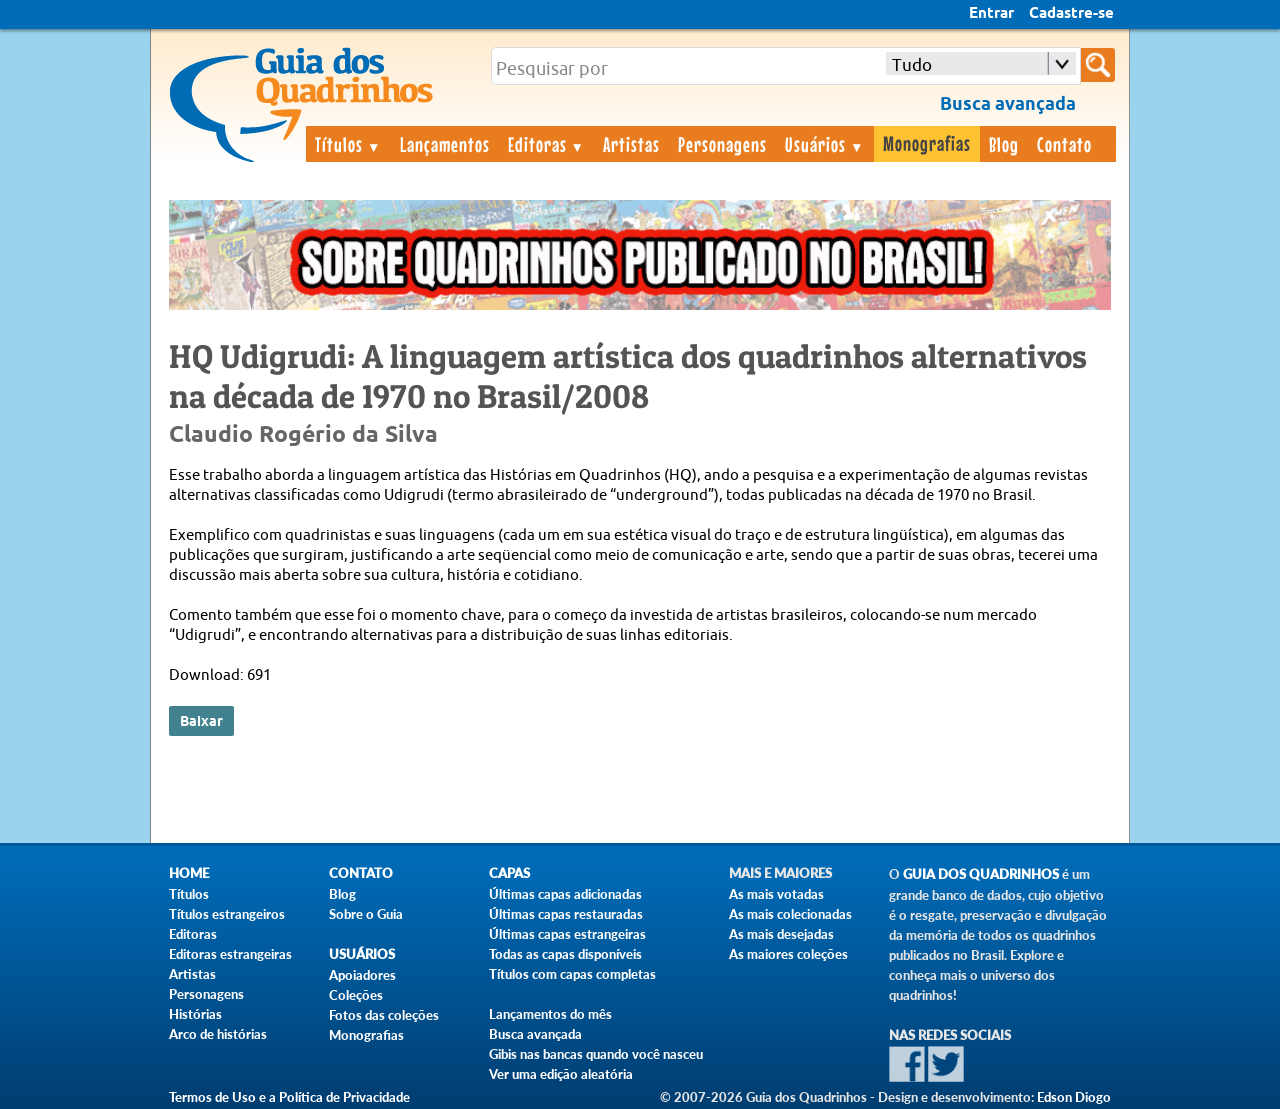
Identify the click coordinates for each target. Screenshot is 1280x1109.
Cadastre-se (1071, 14)
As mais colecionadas (790, 914)
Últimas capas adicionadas (565, 894)
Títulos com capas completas (572, 974)
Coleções (356, 995)
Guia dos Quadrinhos (981, 874)
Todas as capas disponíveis (565, 954)
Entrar (991, 14)
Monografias (927, 143)
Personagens (722, 144)
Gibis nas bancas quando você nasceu (596, 1054)
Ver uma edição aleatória (561, 1074)
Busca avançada (535, 1034)
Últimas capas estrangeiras (567, 934)
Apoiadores (362, 975)
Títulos (348, 144)
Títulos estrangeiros (227, 914)
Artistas (631, 144)
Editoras (547, 144)
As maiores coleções (788, 954)
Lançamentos (445, 144)
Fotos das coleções (384, 1015)
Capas (509, 873)
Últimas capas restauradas (566, 914)
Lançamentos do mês (550, 1014)
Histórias (195, 1014)
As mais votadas (776, 894)
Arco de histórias (218, 1034)
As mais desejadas (781, 934)
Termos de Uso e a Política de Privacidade (289, 1097)
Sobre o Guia (366, 914)
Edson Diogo (1074, 1097)
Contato (1064, 144)
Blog (1004, 144)
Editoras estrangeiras (230, 954)
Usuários (825, 144)
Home (189, 873)
